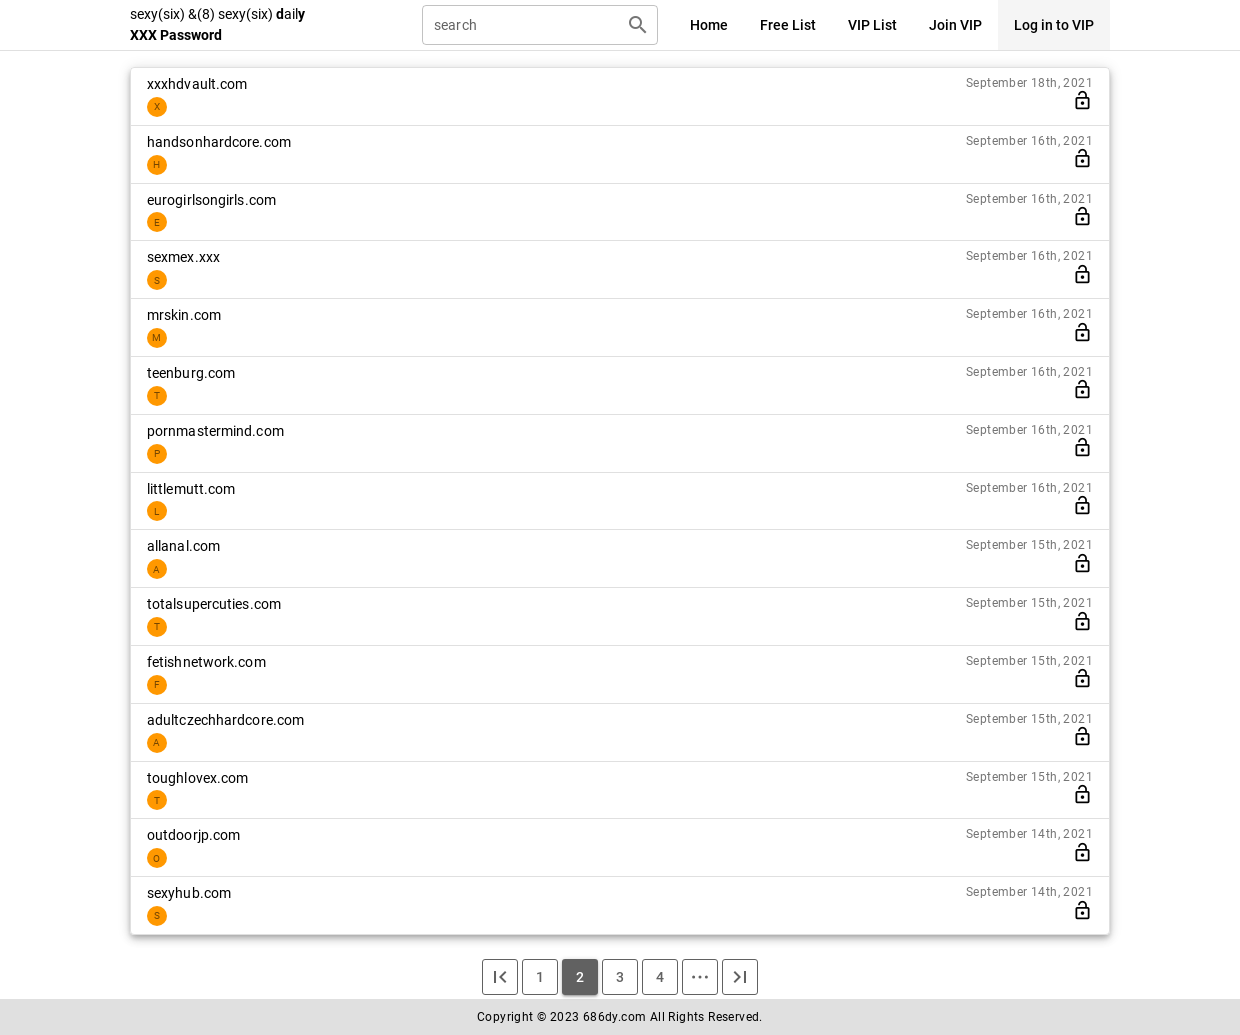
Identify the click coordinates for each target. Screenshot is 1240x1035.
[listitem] (620, 96)
